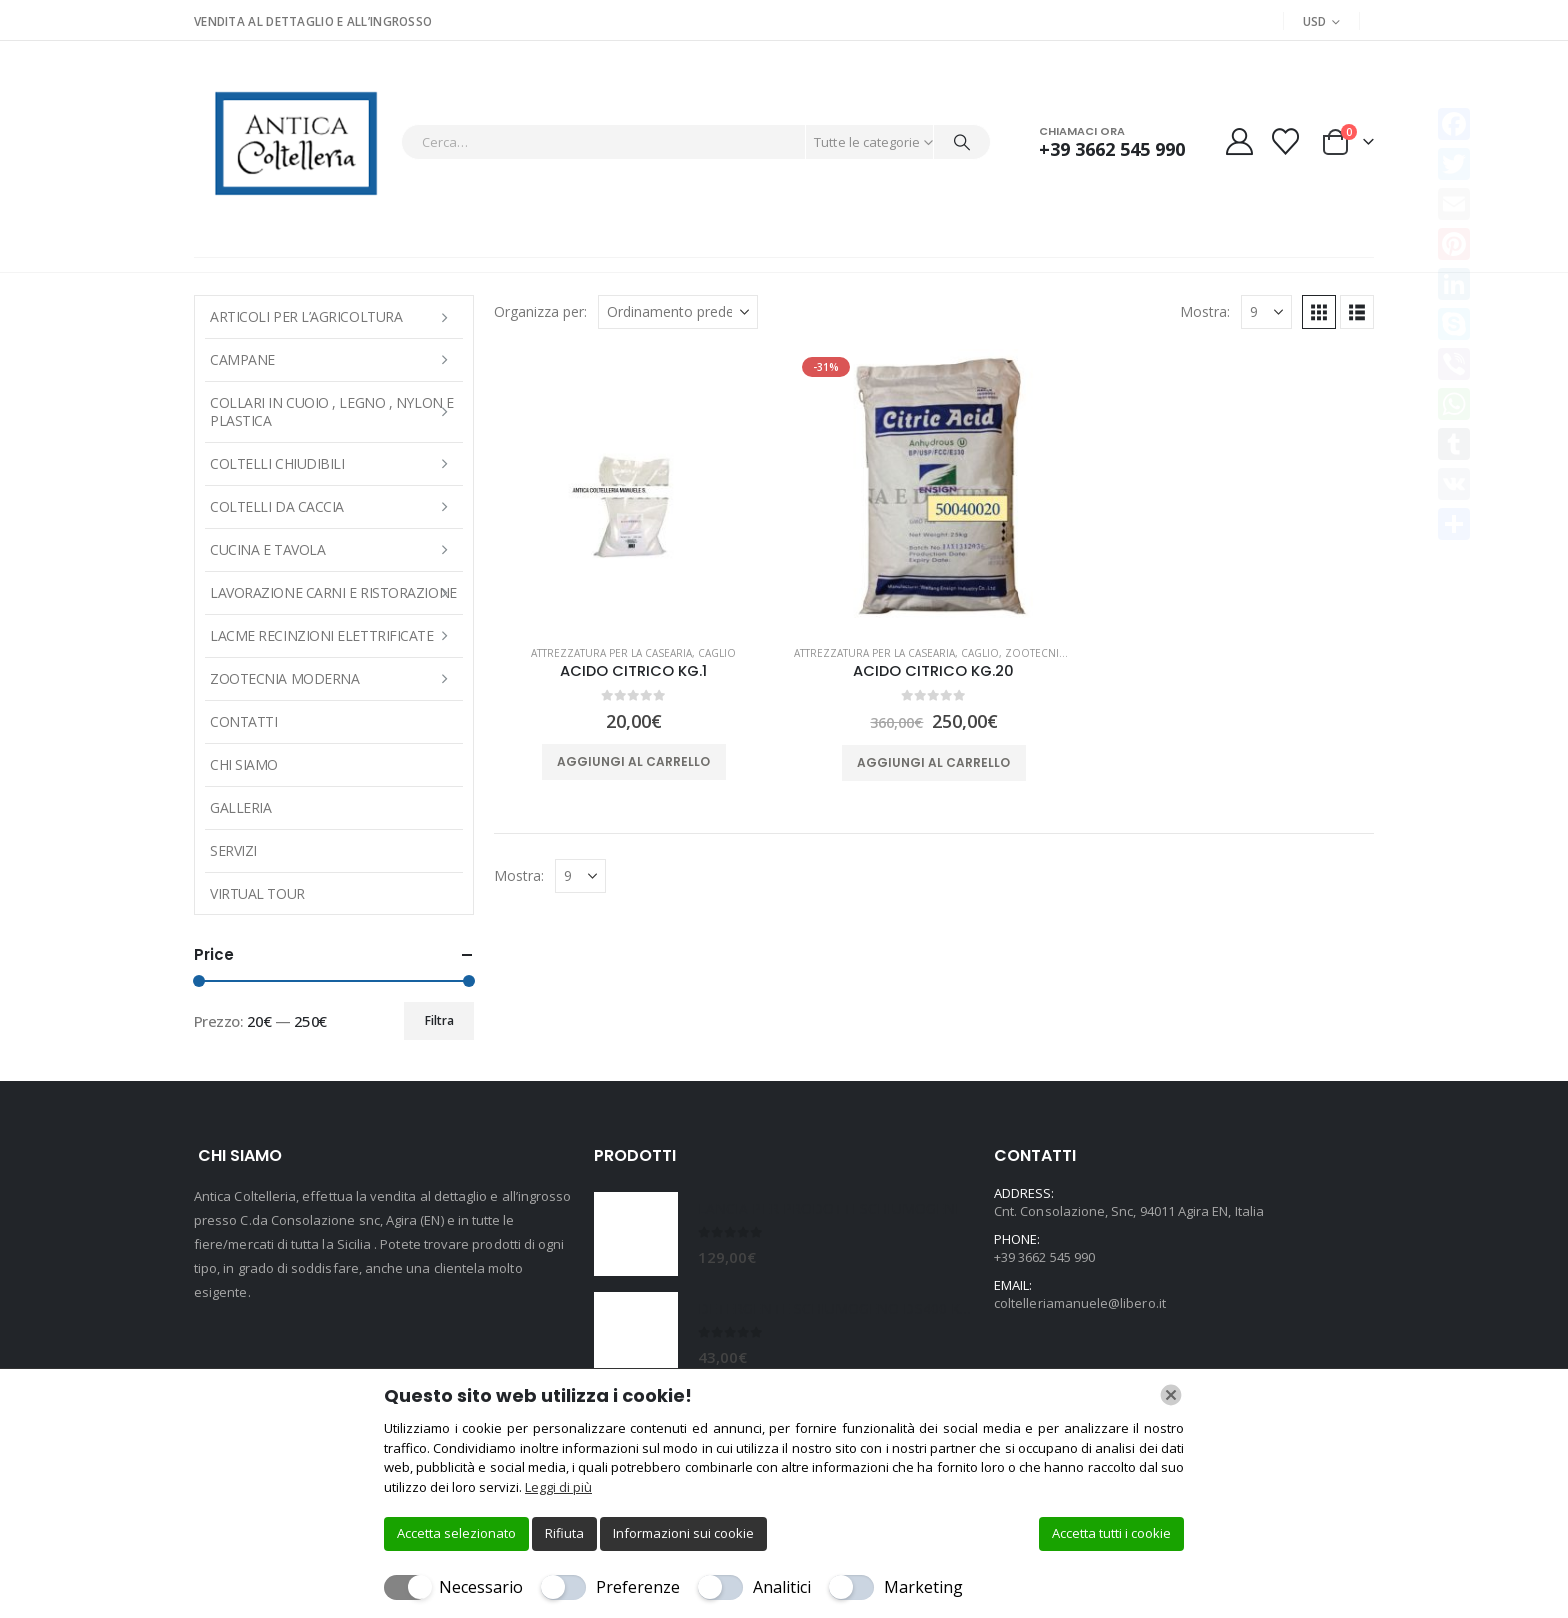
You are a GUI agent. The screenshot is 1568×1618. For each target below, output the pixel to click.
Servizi (233, 850)
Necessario (481, 1587)
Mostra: (1205, 311)
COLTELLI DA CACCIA (277, 506)
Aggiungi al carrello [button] (633, 761)
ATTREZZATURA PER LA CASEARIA (611, 653)
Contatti (243, 721)
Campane (242, 359)
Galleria (240, 807)
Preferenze (638, 1587)
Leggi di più (558, 1487)
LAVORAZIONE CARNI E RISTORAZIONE (333, 592)
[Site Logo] (292, 141)
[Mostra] (1266, 312)
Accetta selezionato (456, 1533)
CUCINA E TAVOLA (267, 549)
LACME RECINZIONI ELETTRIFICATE (322, 635)
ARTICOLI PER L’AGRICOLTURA (306, 316)
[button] (1319, 312)
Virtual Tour (257, 893)
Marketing (923, 1587)
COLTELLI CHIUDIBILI (277, 463)
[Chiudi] (1171, 1395)
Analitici (782, 1587)
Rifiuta (564, 1533)
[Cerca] (962, 142)
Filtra (439, 1020)
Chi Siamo (244, 764)
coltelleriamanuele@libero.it (1080, 1303)
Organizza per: (540, 311)
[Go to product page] (634, 489)
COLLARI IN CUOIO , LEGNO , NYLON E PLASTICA (332, 411)
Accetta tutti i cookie (1111, 1533)
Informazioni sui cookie (683, 1533)
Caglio (717, 653)
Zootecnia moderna (1063, 653)
